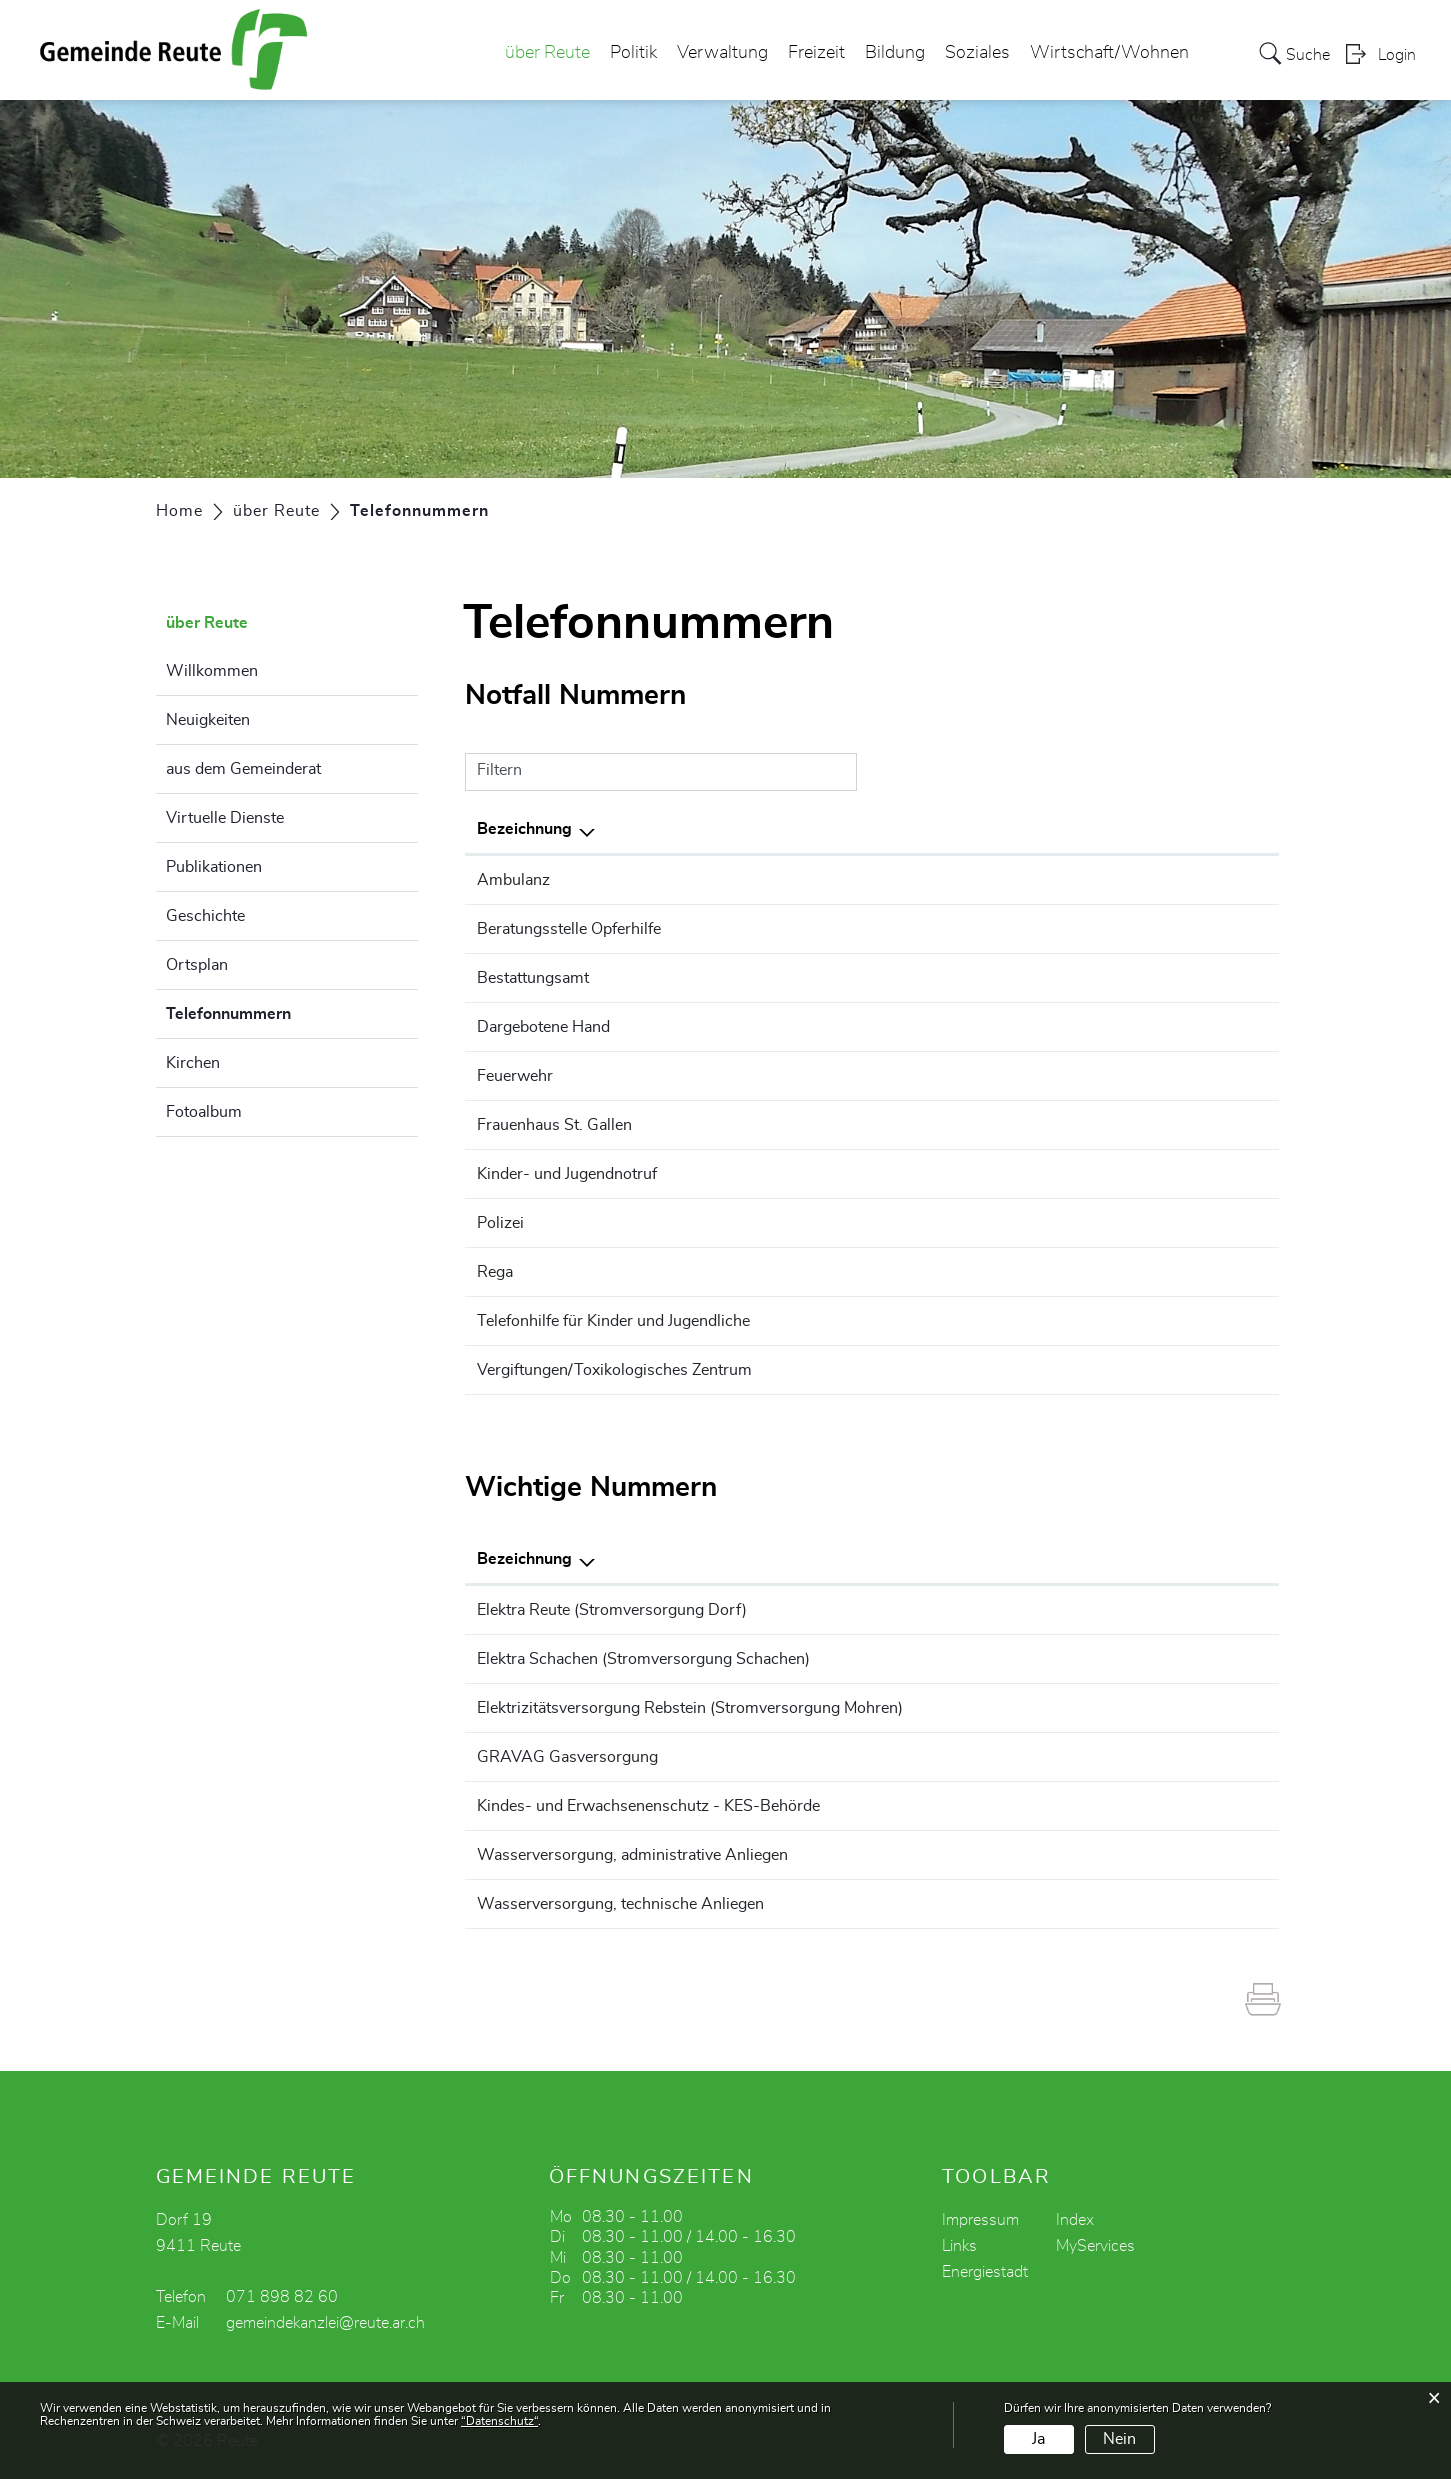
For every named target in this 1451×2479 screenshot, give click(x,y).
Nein (1119, 2439)
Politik (633, 54)
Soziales (977, 54)
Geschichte (205, 916)
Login (1397, 56)
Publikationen (214, 867)
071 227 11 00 (1086, 929)
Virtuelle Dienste (225, 818)
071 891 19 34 (1153, 1659)
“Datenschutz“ (499, 2421)
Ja (1038, 2439)
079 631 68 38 (1153, 1610)
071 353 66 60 (1153, 1806)
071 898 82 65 (1153, 1855)
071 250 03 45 (1086, 1125)
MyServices (1095, 2246)
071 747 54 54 (1153, 1757)
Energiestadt (985, 2272)
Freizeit (816, 54)
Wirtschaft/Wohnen (1109, 54)
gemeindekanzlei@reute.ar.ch (325, 2323)
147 (1045, 1321)
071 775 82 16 (1153, 1708)
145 (1045, 1370)
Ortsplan (197, 965)
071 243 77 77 (1086, 1174)
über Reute (547, 54)
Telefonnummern (278, 1011)
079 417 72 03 (1153, 1904)
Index (1075, 2220)
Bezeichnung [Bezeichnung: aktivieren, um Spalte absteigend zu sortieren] (524, 829)
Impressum (980, 2220)
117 (1045, 1223)
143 (1045, 1027)
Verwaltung (722, 54)
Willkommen (212, 671)
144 (1045, 880)
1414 (1050, 1272)
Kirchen (193, 1063)
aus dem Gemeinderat (243, 769)
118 (1045, 1076)
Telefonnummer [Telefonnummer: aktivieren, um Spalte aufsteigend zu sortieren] (1088, 829)
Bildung (895, 54)
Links (959, 2246)
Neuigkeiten (208, 720)
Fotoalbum (204, 1112)
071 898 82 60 (1086, 978)
